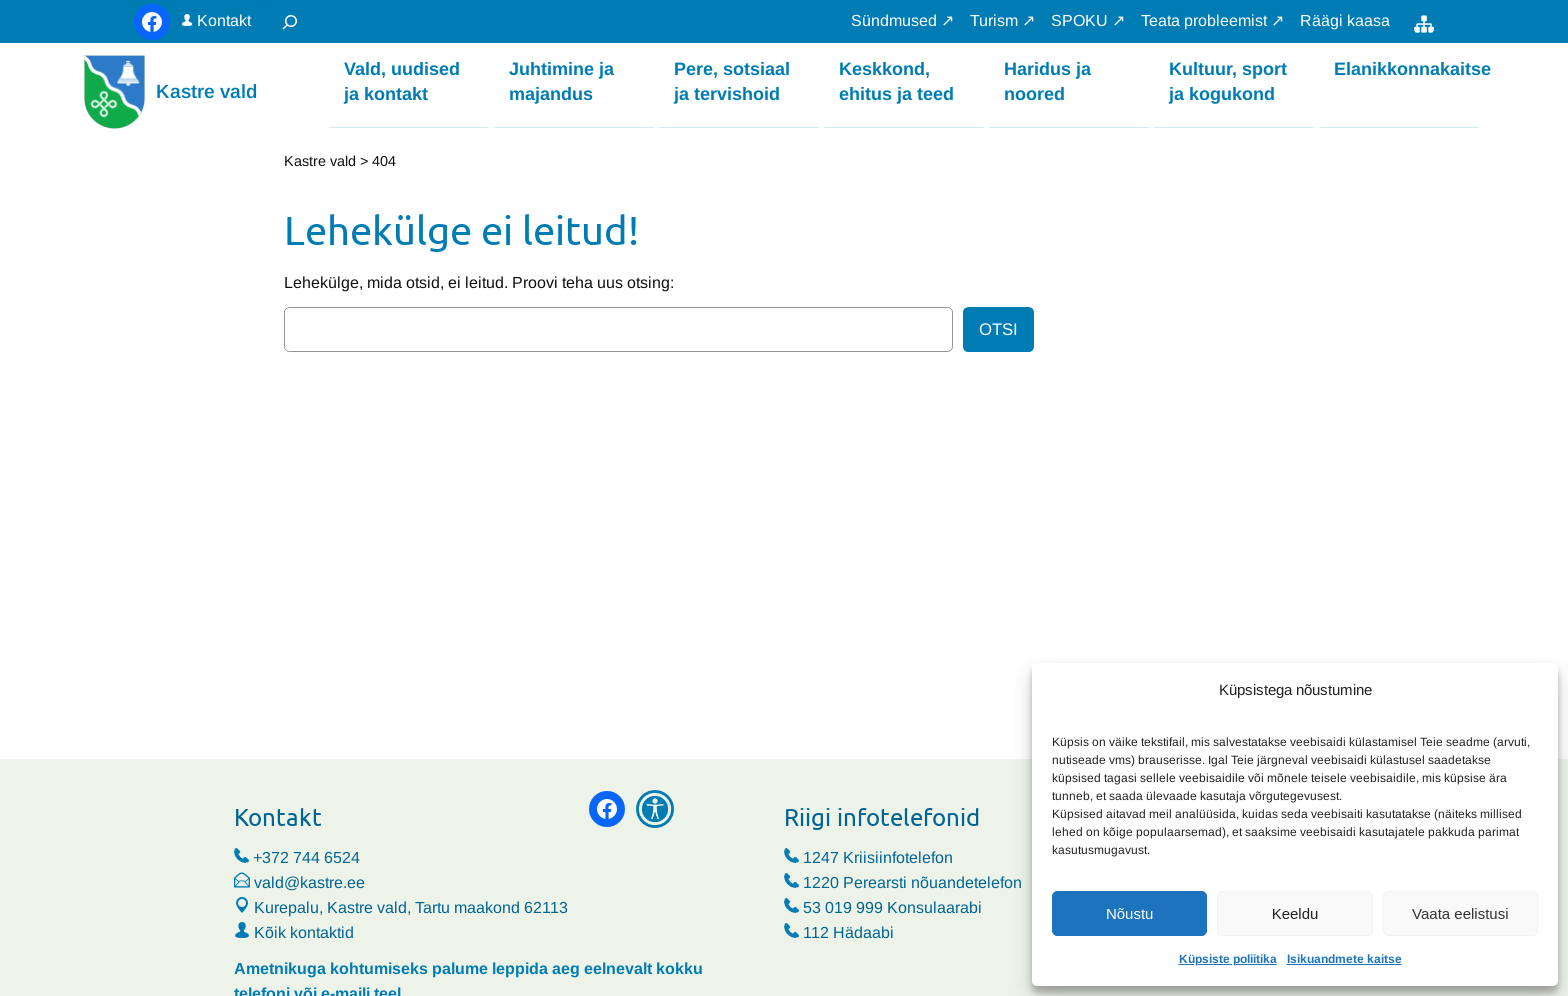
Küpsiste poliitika (1228, 959)
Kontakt (224, 20)
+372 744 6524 (306, 857)
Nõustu (1130, 913)
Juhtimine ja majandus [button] (561, 80)
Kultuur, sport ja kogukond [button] (1228, 80)
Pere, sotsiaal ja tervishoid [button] (732, 80)
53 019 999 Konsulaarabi (892, 907)
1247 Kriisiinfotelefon (878, 857)
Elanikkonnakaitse (1406, 68)
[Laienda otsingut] (290, 21)
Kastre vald (206, 91)
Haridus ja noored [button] (1047, 80)
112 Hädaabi (848, 932)
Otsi (998, 329)
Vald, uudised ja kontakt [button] (402, 80)
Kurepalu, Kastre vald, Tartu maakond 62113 (401, 907)
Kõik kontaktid (304, 932)
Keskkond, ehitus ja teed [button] (896, 80)
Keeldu (1295, 913)
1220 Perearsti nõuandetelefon (912, 882)
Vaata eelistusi (1460, 913)
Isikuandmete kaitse (1344, 959)
